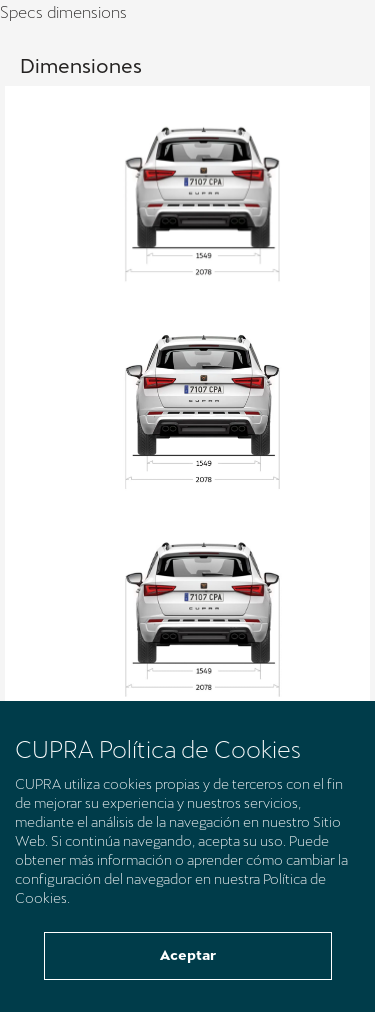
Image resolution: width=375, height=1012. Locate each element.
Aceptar (188, 955)
